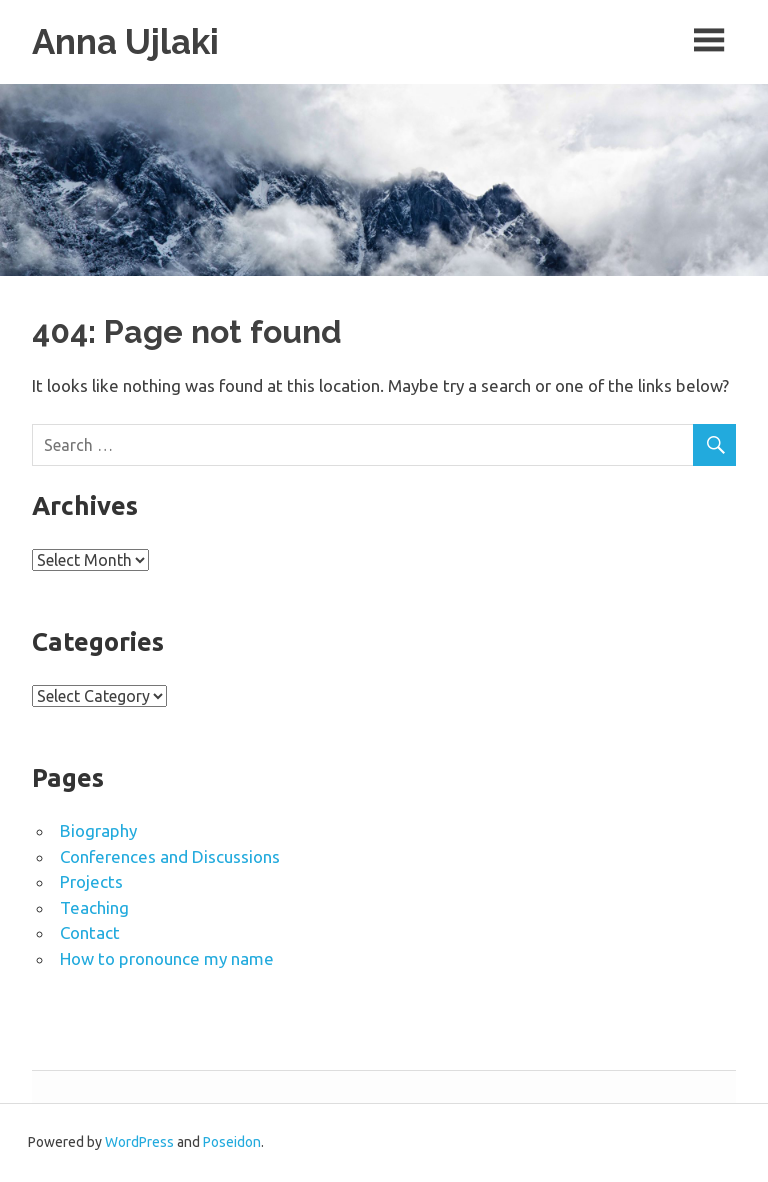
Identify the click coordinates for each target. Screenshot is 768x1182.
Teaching (94, 907)
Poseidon (232, 1143)
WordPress (139, 1143)
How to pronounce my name (167, 958)
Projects (91, 882)
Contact (90, 933)
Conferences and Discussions (170, 856)
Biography (98, 831)
